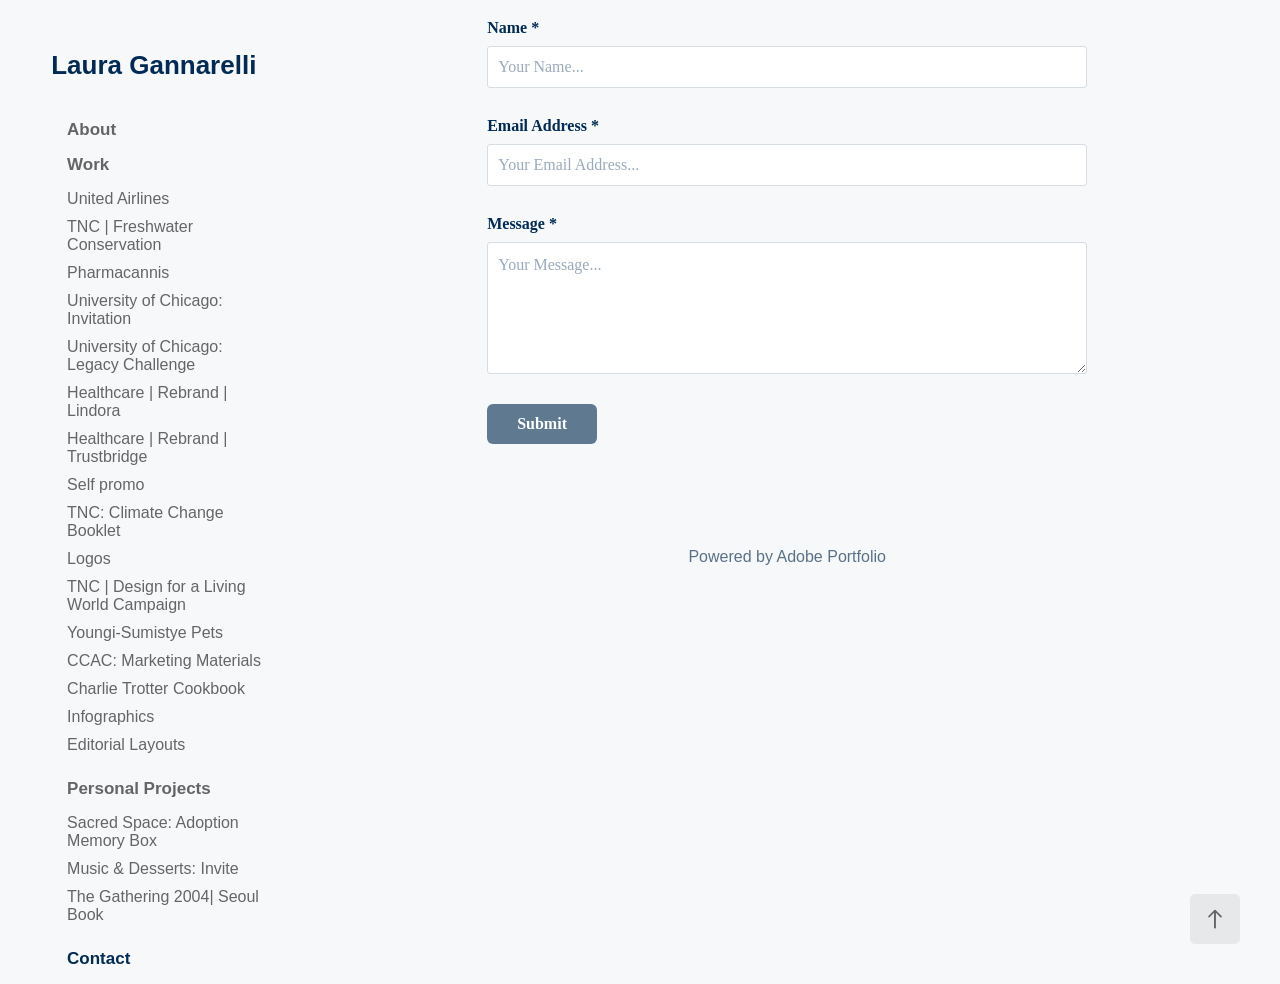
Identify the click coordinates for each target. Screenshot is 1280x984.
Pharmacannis (118, 272)
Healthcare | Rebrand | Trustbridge (147, 447)
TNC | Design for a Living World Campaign (156, 595)
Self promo (105, 484)
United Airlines (118, 198)
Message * (522, 224)
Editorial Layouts (126, 744)
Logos (89, 558)
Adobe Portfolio (831, 556)
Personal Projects (139, 788)
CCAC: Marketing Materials (164, 660)
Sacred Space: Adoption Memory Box (153, 831)
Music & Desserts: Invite (153, 868)
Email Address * (543, 126)
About (91, 129)
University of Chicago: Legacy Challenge (145, 355)
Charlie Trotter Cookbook (156, 688)
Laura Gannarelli (153, 65)
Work (88, 164)
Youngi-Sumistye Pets (145, 632)
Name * (513, 28)
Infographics (110, 716)
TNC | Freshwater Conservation (130, 235)
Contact (98, 958)
